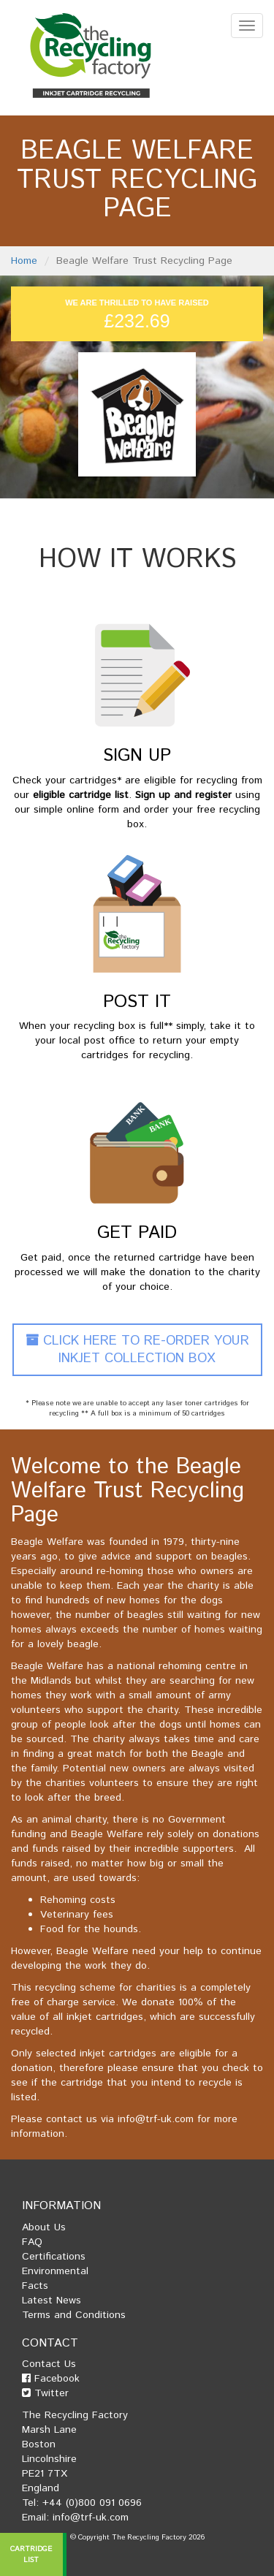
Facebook (51, 2378)
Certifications (53, 2256)
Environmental (55, 2271)
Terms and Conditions (74, 2315)
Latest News (51, 2300)
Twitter (45, 2393)
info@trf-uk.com (156, 2119)
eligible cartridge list (81, 795)
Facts (35, 2286)
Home (24, 261)
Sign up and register (183, 795)
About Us (44, 2227)
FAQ (32, 2242)
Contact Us (49, 2364)
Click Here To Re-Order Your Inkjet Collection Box (137, 1349)
